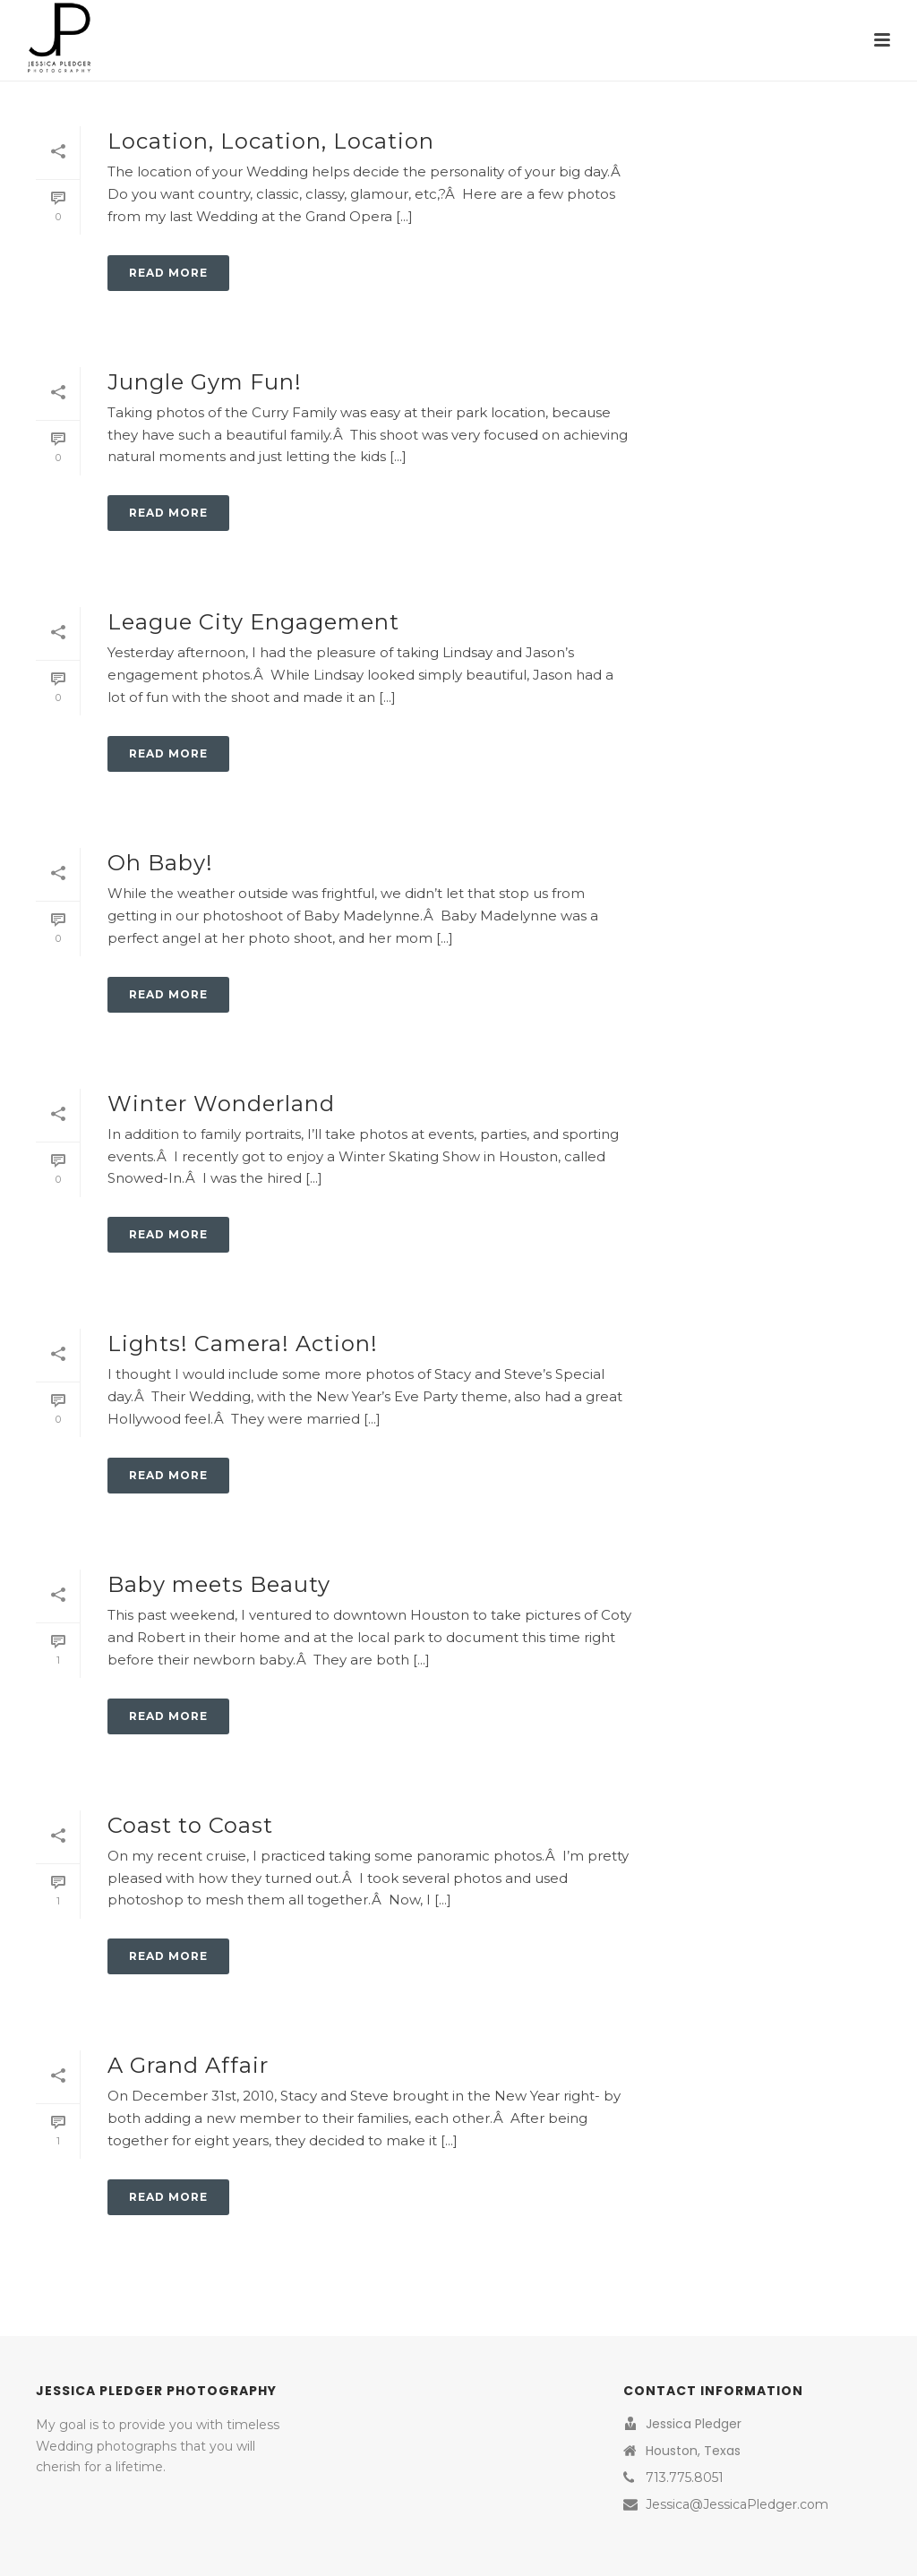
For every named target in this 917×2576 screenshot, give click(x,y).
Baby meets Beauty (218, 1584)
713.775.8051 (685, 2477)
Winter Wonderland (221, 1104)
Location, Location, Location (270, 141)
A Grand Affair (188, 2065)
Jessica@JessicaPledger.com (737, 2504)
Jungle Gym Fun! (204, 382)
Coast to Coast (190, 1825)
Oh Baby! (160, 863)
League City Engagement (253, 622)
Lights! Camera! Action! (242, 1343)
